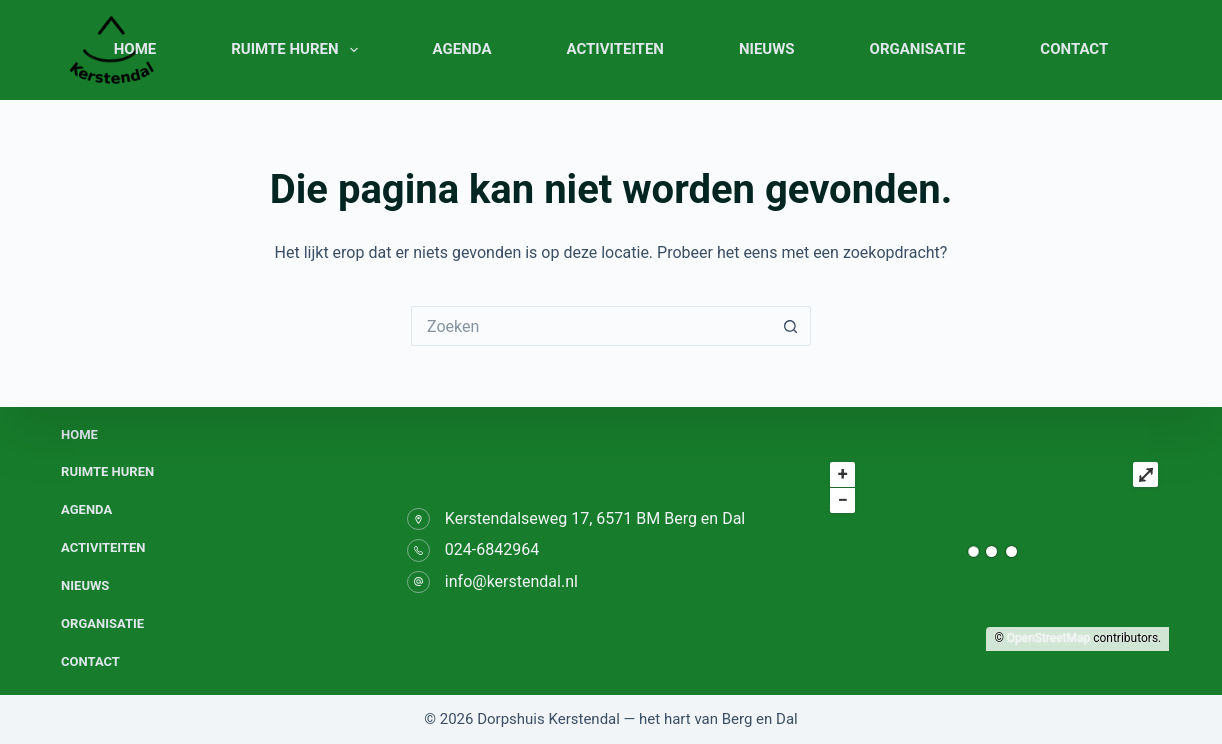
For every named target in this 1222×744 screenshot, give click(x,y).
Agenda (462, 49)
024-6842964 (492, 549)
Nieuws (767, 49)
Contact (1074, 49)
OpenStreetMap (1048, 638)
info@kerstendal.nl (511, 581)
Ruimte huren (298, 50)
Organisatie (918, 49)
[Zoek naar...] (591, 326)
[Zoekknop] (791, 326)
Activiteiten (614, 49)
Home (135, 49)
